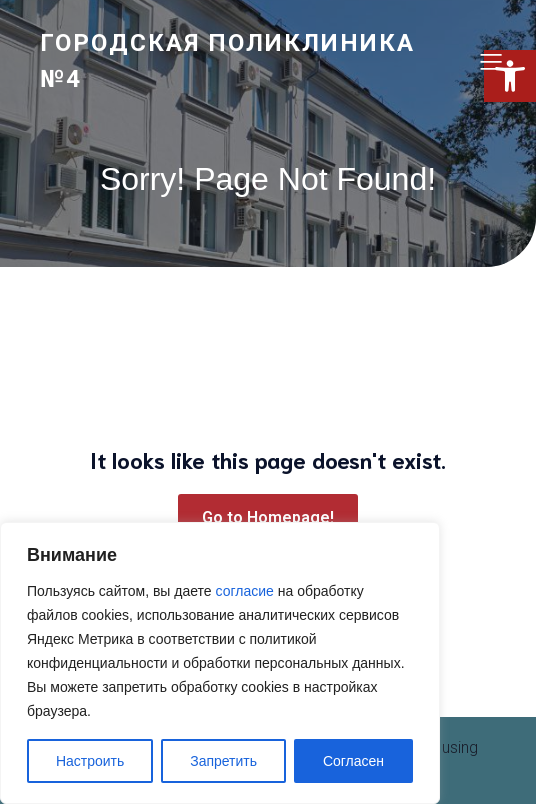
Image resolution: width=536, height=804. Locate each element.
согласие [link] (245, 591)
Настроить (90, 761)
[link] (243, 61)
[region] (220, 663)
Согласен (353, 761)
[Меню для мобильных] (491, 61)
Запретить (223, 761)
